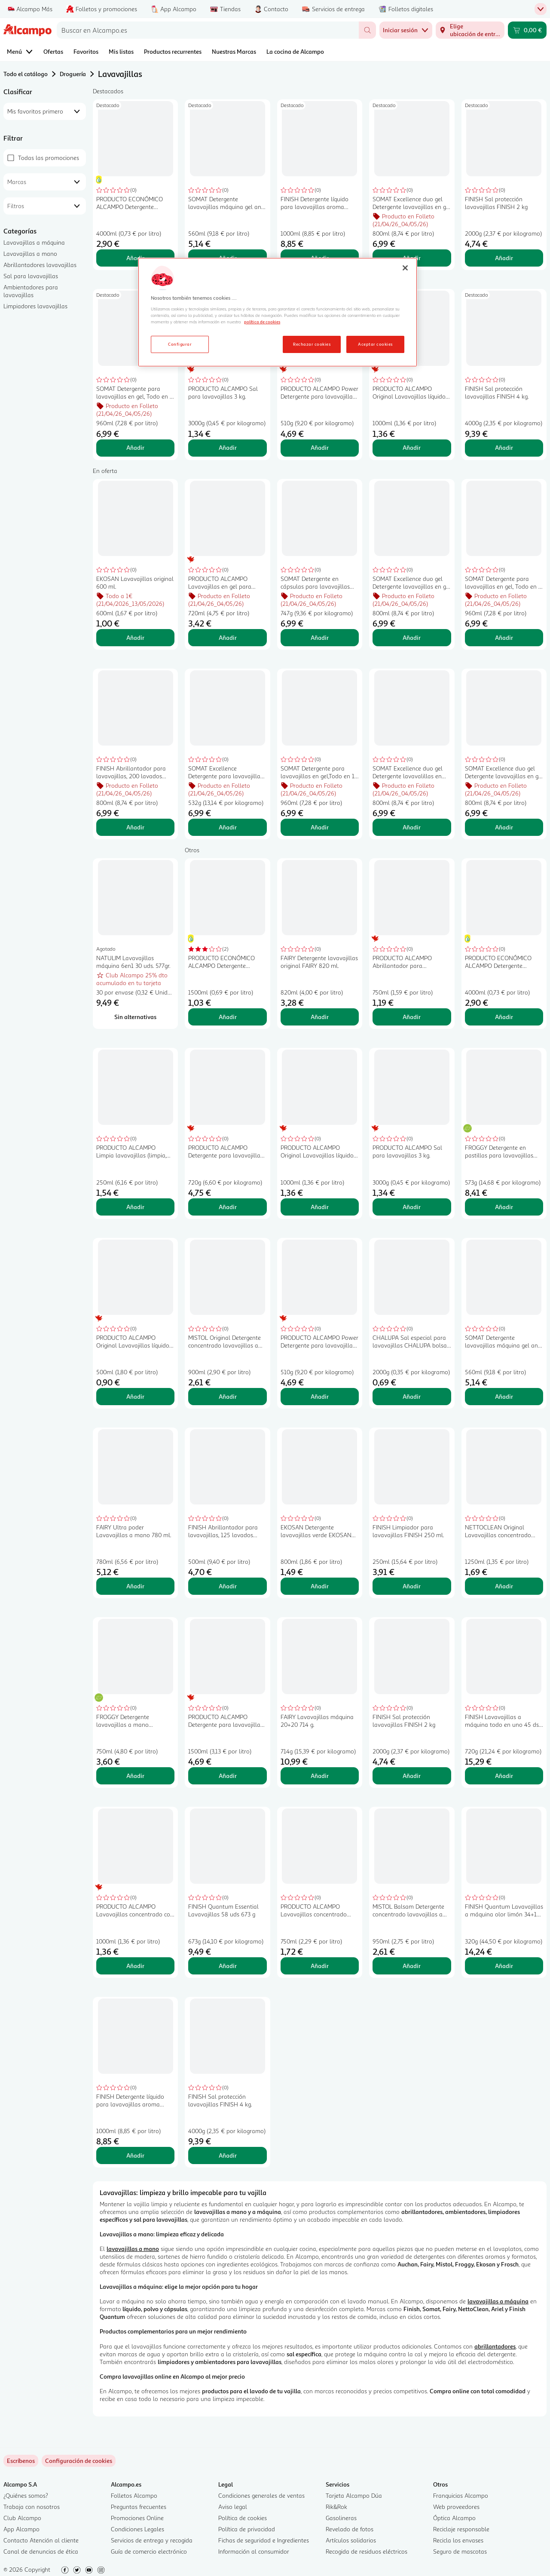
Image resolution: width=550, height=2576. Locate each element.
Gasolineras (341, 2517)
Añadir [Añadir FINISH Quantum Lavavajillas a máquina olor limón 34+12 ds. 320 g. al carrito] (504, 1965)
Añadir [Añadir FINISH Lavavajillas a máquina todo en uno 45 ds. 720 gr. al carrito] (504, 1775)
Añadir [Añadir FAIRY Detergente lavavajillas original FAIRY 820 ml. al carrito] (320, 1016)
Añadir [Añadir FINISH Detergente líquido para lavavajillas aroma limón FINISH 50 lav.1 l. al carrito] (135, 2155)
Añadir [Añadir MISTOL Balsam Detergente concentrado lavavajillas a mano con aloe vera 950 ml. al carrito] (412, 1965)
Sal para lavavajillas (30, 275)
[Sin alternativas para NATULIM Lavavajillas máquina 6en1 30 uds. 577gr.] (135, 1016)
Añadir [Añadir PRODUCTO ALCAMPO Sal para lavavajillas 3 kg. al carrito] (228, 447)
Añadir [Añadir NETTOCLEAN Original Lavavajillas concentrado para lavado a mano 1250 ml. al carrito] (504, 1586)
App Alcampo (21, 2529)
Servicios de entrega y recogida (151, 2540)
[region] (277, 312)
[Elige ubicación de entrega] (470, 30)
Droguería (73, 73)
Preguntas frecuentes (138, 2506)
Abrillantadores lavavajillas (39, 264)
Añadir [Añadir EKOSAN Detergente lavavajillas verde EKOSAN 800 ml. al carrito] (320, 1586)
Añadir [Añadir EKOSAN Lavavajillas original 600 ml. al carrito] (135, 637)
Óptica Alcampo (454, 2517)
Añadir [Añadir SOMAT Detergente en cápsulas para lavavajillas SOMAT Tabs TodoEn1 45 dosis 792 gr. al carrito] (320, 637)
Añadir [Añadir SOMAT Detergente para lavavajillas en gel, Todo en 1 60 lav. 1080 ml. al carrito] (135, 447)
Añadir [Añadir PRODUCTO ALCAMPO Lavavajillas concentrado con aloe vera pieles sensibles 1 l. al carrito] (135, 1965)
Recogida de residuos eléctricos (366, 2551)
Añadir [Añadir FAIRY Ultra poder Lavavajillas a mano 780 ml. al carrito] (135, 1586)
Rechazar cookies (311, 344)
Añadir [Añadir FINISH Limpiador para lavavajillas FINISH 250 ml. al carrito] (412, 1586)
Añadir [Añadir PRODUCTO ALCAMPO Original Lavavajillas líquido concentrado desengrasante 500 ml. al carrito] (135, 1396)
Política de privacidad (246, 2529)
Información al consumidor (253, 2551)
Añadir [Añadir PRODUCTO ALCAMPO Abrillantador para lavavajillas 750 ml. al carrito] (412, 1016)
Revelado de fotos (349, 2529)
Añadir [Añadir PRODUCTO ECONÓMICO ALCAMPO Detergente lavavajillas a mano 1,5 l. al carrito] (228, 1016)
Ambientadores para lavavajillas (30, 290)
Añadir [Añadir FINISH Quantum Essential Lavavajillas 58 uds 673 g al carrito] (228, 1965)
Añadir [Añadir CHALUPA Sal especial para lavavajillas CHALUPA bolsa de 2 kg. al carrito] (412, 1396)
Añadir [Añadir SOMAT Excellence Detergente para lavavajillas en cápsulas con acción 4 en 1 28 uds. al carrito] (228, 827)
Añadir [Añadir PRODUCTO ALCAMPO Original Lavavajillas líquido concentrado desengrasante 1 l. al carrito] (412, 447)
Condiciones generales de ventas (261, 2495)
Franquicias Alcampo (460, 2495)
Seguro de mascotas (460, 2551)
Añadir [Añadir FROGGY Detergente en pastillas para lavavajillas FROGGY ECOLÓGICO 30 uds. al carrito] (504, 1206)
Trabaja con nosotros (31, 2506)
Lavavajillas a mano (30, 253)
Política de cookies (242, 2517)
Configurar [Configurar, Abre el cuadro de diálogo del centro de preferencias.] (180, 344)
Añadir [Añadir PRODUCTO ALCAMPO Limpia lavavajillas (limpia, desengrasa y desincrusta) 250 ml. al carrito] (135, 1206)
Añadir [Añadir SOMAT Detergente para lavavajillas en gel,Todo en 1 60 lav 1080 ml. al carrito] (320, 827)
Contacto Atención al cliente (41, 2540)
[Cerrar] (405, 267)
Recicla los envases (458, 2540)
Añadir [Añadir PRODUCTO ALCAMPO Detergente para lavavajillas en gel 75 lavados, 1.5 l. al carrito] (228, 1775)
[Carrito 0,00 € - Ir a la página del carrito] (527, 30)
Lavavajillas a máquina (34, 242)
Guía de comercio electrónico (149, 2551)
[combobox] (208, 30)
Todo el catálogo (25, 73)
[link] (79, 2461)
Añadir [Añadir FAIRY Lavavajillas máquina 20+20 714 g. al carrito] (320, 1775)
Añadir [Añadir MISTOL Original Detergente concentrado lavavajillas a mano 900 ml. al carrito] (228, 1396)
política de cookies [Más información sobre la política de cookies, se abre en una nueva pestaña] (262, 321)
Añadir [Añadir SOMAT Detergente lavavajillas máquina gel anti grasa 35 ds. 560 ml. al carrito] (504, 1396)
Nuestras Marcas (234, 51)
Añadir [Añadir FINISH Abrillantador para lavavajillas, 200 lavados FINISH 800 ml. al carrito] (135, 827)
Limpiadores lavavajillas (35, 306)
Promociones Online (137, 2517)
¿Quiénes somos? (25, 2495)
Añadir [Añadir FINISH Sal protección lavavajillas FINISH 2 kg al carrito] (504, 257)
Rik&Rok (336, 2506)
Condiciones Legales (137, 2529)
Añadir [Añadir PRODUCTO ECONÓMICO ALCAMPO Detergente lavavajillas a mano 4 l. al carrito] (135, 257)
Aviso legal (232, 2506)
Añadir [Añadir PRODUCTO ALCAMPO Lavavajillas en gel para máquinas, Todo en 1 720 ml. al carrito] (228, 637)
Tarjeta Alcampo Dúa (354, 2495)
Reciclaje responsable (461, 2529)
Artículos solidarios (351, 2540)
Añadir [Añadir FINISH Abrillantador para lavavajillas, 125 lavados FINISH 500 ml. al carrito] (228, 1586)
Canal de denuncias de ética (40, 2551)
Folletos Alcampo (134, 2495)
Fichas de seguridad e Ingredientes (263, 2540)
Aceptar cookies (375, 344)
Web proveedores (456, 2506)
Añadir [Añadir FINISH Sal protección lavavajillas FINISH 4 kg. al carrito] (504, 447)
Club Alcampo (22, 2517)
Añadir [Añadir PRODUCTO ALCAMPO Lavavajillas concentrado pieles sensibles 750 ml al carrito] (320, 1965)
